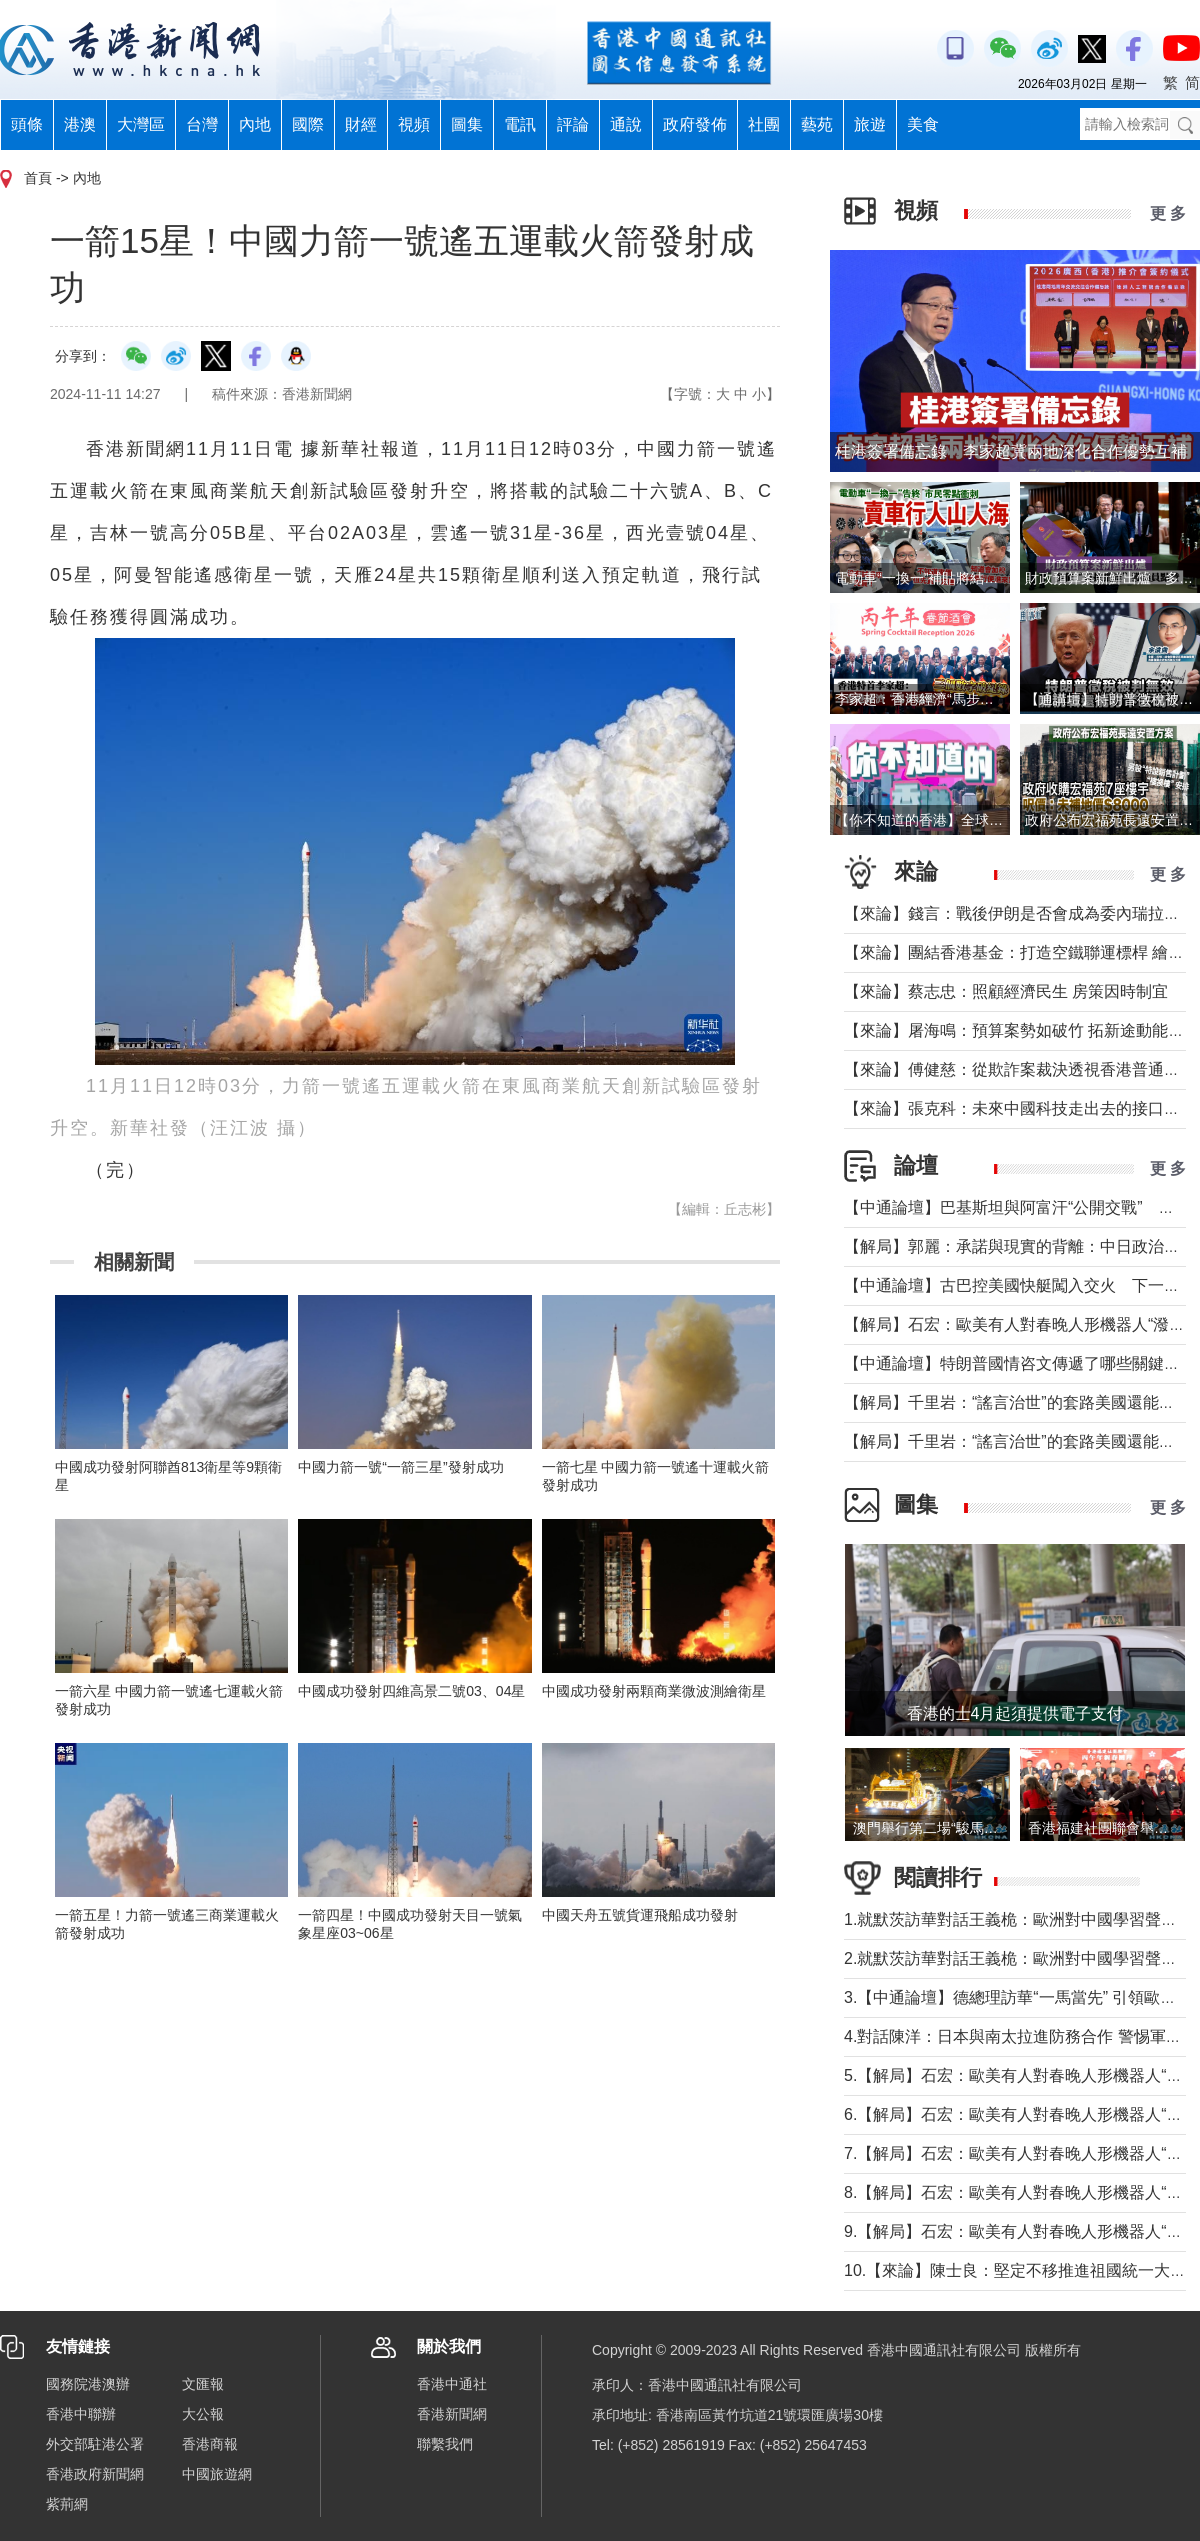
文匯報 (203, 2384)
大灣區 (141, 124)
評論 (573, 124)
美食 (923, 124)
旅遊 (870, 124)
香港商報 (210, 2444)
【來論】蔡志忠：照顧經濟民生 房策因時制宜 (1006, 991)
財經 (361, 124)
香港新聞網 (452, 2414)
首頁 (38, 178)
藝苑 (817, 124)
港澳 (80, 124)
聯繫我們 (445, 2444)
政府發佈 (695, 124)
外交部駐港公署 (95, 2444)
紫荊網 (67, 2504)
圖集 (467, 124)
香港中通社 (452, 2384)
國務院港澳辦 (88, 2384)
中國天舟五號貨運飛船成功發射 (640, 1915)
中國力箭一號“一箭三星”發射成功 (400, 1467)
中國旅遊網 (217, 2474)
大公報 (203, 2414)
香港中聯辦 (81, 2414)
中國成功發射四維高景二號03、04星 (411, 1691)
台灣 (202, 124)
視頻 (414, 124)
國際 (308, 124)
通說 (626, 124)
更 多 (1168, 213)
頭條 (27, 124)
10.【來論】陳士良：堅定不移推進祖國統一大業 (1015, 2270)
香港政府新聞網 (95, 2474)
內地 (255, 124)
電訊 (520, 124)
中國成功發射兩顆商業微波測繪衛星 (654, 1691)
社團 (764, 124)
